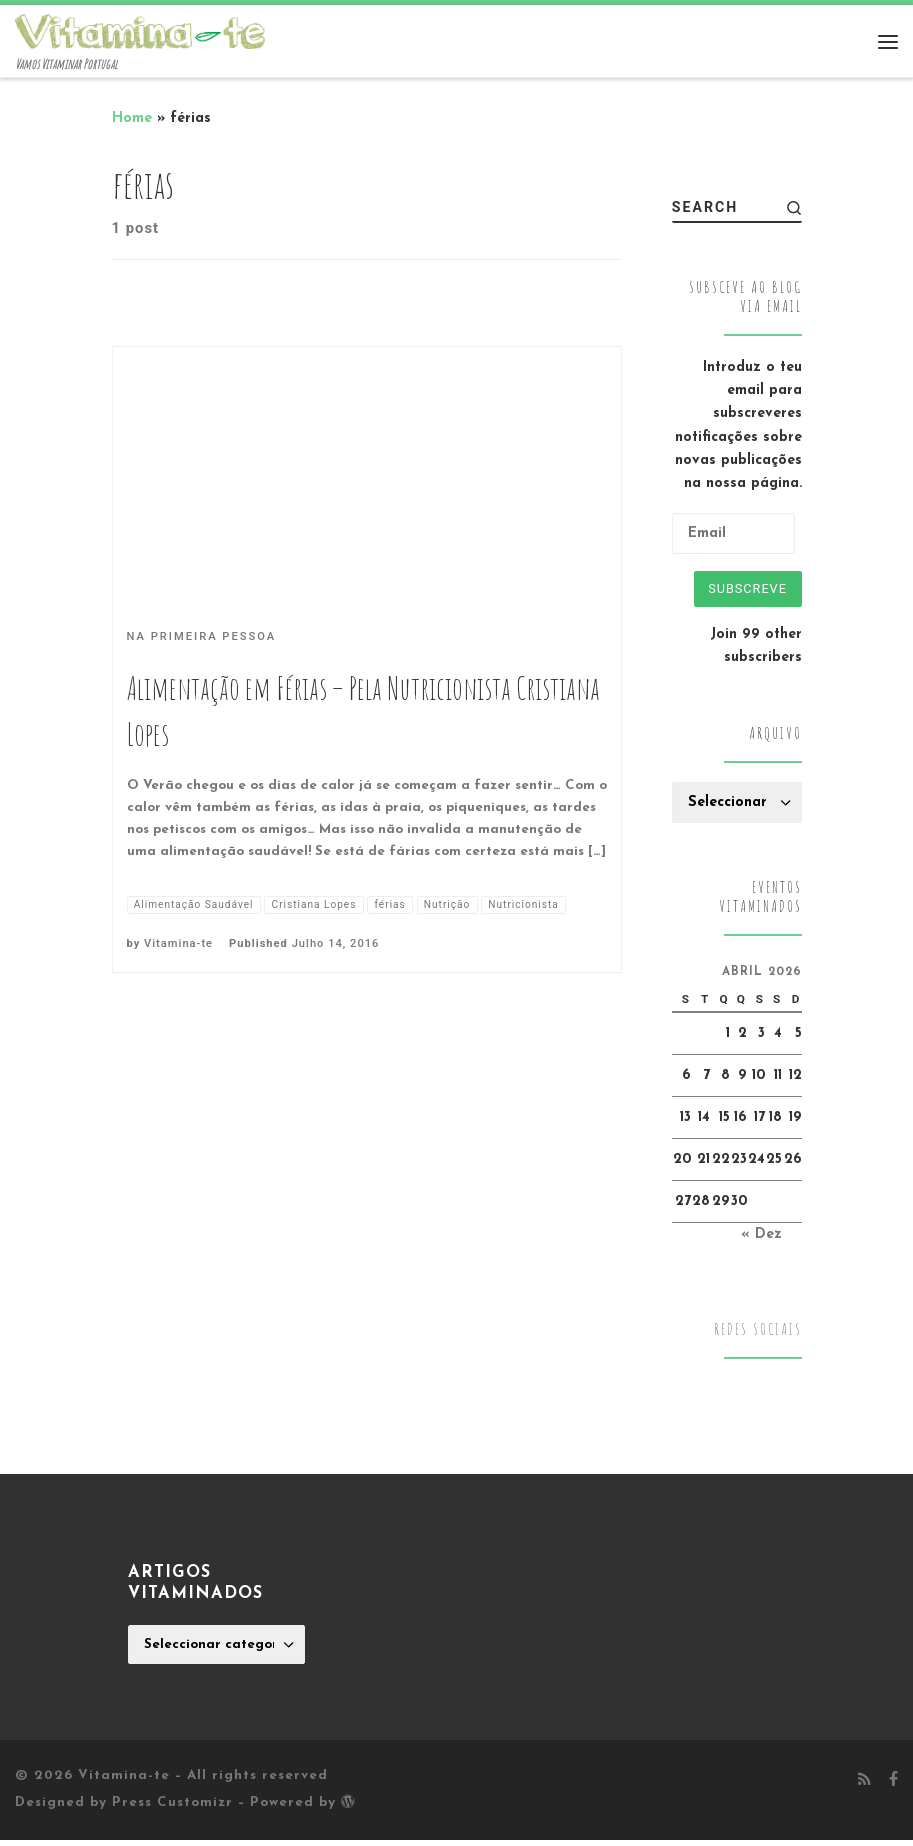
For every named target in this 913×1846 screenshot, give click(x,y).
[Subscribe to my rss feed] (864, 1787)
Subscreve (742, 591)
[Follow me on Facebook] (893, 1787)
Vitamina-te (178, 971)
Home (132, 118)
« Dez (761, 1240)
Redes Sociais (758, 1335)
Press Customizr (172, 1808)
